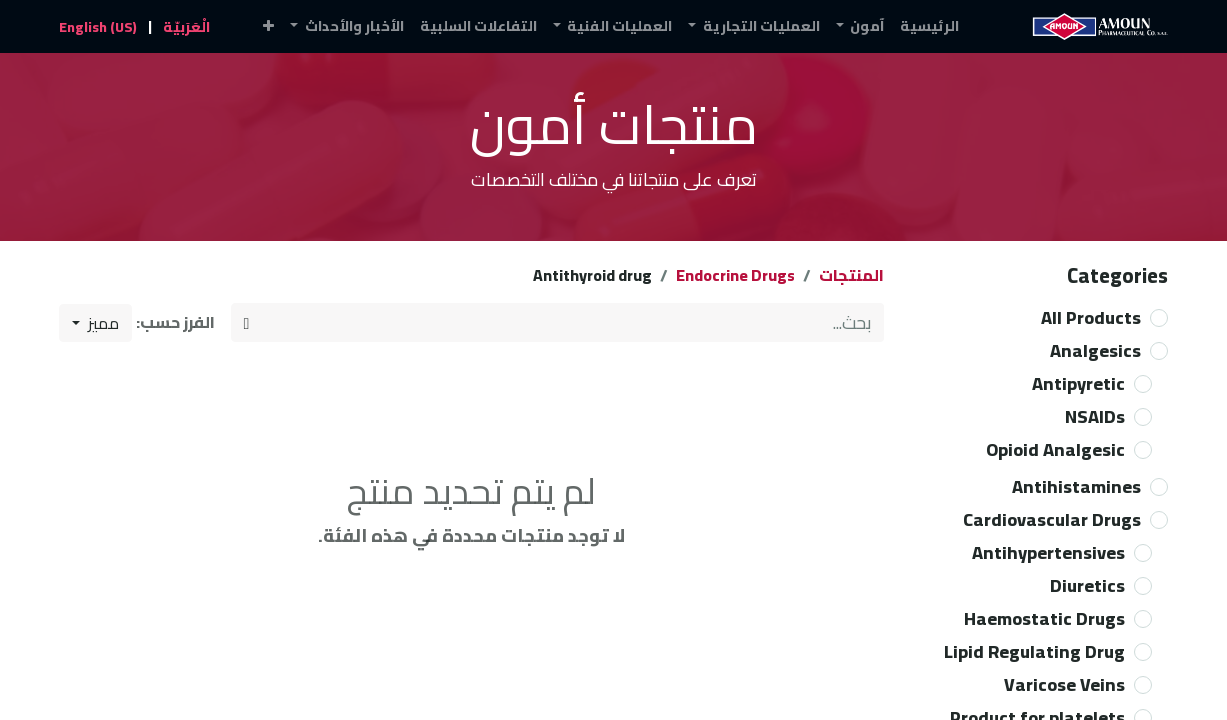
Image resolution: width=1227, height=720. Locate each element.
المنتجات (851, 275)
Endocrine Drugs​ (735, 275)
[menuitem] (929, 26)
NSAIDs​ (1095, 416)
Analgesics (1095, 350)
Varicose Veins (1064, 684)
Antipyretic (1078, 383)
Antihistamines (1076, 486)
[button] (268, 26)
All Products (1091, 317)
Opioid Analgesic (1055, 449)
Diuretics (1087, 585)
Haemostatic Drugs (1044, 618)
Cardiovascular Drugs (1052, 519)
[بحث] (247, 322)
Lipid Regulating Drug (1034, 651)
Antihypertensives (1048, 552)
